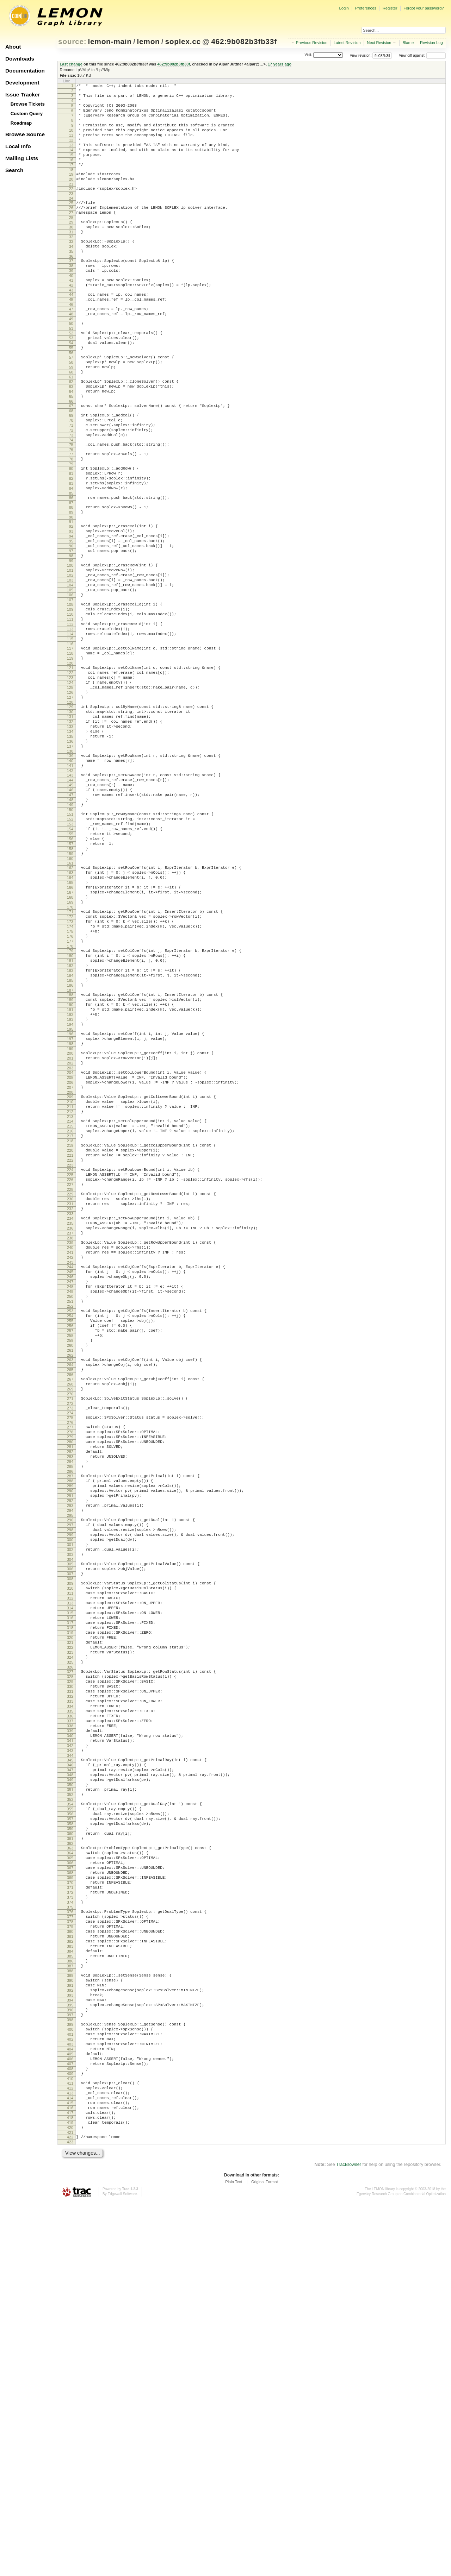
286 (70, 1715)
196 (70, 1201)
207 (70, 1264)
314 (70, 1877)
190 (70, 1166)
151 (70, 940)
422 (70, 2511)
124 (70, 784)
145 (70, 905)
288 (70, 1726)
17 (71, 182)
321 (70, 1919)
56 (71, 398)
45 (71, 336)
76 (71, 511)
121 (70, 766)
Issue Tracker (22, 95)
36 (71, 287)
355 (70, 2118)
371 (70, 2213)
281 (70, 1685)
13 (71, 158)
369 (70, 2201)
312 (70, 1865)
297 (70, 1778)
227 (70, 1378)
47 (71, 347)
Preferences (365, 8)
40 (71, 309)
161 (70, 998)
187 (70, 1150)
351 (70, 2096)
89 (71, 583)
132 (70, 830)
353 (70, 2108)
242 (70, 1463)
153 (70, 952)
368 (70, 2195)
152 (70, 946)
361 (70, 2154)
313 (70, 1871)
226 (70, 1372)
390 (70, 2323)
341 (70, 2037)
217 (70, 1321)
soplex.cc (182, 41)
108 (70, 691)
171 (70, 1055)
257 (70, 1550)
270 (70, 1625)
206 (70, 1258)
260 (70, 1568)
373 (70, 2225)
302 (70, 1808)
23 (71, 215)
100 (70, 644)
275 (70, 1651)
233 (70, 1412)
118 (70, 749)
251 (70, 1516)
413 (70, 2458)
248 (70, 1498)
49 (71, 359)
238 (70, 1441)
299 (70, 1790)
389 (70, 2318)
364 (70, 2171)
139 (70, 871)
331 (70, 1977)
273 (70, 1640)
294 (70, 1762)
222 (70, 1349)
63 (71, 437)
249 (70, 1504)
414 (70, 2464)
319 (70, 1907)
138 (70, 866)
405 (70, 2412)
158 (70, 982)
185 (70, 1138)
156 (70, 970)
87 (71, 572)
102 (70, 656)
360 (70, 2148)
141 (70, 883)
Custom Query (27, 113)
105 (70, 674)
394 (70, 2347)
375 (70, 2237)
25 (71, 224)
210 (70, 1280)
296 (70, 1772)
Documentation (25, 71)
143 (70, 893)
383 (70, 2283)
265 (70, 1597)
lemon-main (110, 41)
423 (70, 2517)
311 (70, 1859)
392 (70, 2335)
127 (70, 802)
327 (70, 1954)
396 (70, 2359)
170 (70, 1051)
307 (70, 1837)
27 (71, 236)
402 (70, 2394)
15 (71, 170)
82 (71, 544)
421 (70, 2506)
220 (70, 1337)
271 (70, 1630)
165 (70, 1021)
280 (70, 1679)
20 (71, 198)
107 (70, 686)
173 (70, 1067)
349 (70, 2084)
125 (70, 790)
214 (70, 1303)
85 (71, 562)
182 (70, 1120)
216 (70, 1315)
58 (71, 409)
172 (70, 1061)
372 (70, 2219)
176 (70, 1085)
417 (70, 2482)
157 (70, 976)
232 (70, 1406)
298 (70, 1784)
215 (70, 1309)
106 (70, 680)
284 (70, 1703)
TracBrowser (348, 2539)
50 (71, 364)
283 (70, 1697)
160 (70, 994)
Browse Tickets (28, 104)
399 (70, 2376)
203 (70, 1241)
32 (71, 264)
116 (70, 739)
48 (71, 353)
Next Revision (379, 42)
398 (70, 2371)
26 (71, 230)
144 (70, 899)
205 (70, 1252)
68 (71, 466)
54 (71, 386)
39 (71, 303)
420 (70, 2500)
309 (70, 1847)
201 (70, 1229)
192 (70, 1178)
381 (70, 2271)
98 (71, 634)
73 (71, 494)
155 (70, 964)
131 (70, 824)
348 (70, 2078)
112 (70, 715)
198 (70, 1213)
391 (70, 2329)
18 (71, 188)
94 (71, 610)
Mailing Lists (21, 158)
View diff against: (422, 55)
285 (70, 1709)
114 (70, 727)
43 (71, 326)
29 (71, 246)
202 (70, 1235)
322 (70, 1925)
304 (70, 1820)
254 (70, 1532)
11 (71, 146)
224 (70, 1360)
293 (70, 1756)
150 (70, 935)
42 (71, 320)
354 (70, 2112)
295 (70, 1768)
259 (70, 1562)
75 (71, 505)
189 (70, 1160)
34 (71, 275)
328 (70, 1960)
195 (70, 1196)
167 (70, 1033)
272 (70, 1636)
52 (71, 374)
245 (70, 1480)
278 (70, 1667)
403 (70, 2400)
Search (14, 170)
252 (70, 1522)
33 (71, 269)
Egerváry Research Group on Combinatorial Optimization (401, 2569)
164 (70, 1015)
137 (70, 860)
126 (70, 796)
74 (71, 500)
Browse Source (25, 134)
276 (70, 1657)
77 (71, 515)
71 (71, 482)
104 (70, 668)
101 (70, 650)
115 (70, 733)
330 (70, 1971)
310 (70, 1853)
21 (71, 204)
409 (70, 2436)
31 (71, 258)
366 (70, 2183)
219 (70, 1331)
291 (70, 1744)
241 (70, 1457)
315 (70, 1883)
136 (70, 854)
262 (70, 1580)
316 (70, 1889)
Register (390, 8)
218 (70, 1327)
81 (71, 538)
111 (70, 709)
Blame (408, 42)
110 (70, 703)
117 (70, 743)
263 (70, 1585)
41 (71, 314)
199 (70, 1219)
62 (71, 431)
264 (70, 1591)
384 (70, 2289)
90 (71, 589)
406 (70, 2418)
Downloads (19, 59)
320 (70, 1913)
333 (70, 1989)
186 (70, 1144)
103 (70, 662)
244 (70, 1474)
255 (70, 1538)
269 (70, 1619)
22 (71, 209)
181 (70, 1114)
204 (70, 1246)
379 (70, 2259)
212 (70, 1292)
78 (71, 521)
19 (71, 192)
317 (70, 1895)
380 (70, 2265)
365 (70, 2177)
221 (70, 1343)
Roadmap (21, 123)
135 (70, 848)
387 (70, 2307)
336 (70, 2007)
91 (71, 593)
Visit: (308, 55)
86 (71, 566)
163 (70, 1009)
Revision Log (431, 42)
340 (70, 2031)
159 (70, 988)
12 (71, 152)
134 (70, 842)
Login (343, 8)
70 (71, 476)
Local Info (18, 146)
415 (70, 2470)
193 (70, 1184)
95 (71, 616)
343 (70, 2049)
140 (70, 877)
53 (71, 380)
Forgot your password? (423, 8)
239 (70, 1445)
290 (70, 1738)
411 (70, 2446)
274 (70, 1646)
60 (71, 421)
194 (70, 1190)
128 (70, 808)
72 (71, 488)
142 (70, 889)
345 (70, 2060)
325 (70, 1943)
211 (70, 1286)
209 (70, 1274)
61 (71, 427)
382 (70, 2277)
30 (71, 252)
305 (70, 1825)
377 (70, 2247)
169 (70, 1045)
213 (70, 1298)
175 (70, 1079)
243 (70, 1469)
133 (70, 836)
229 (70, 1388)
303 (70, 1814)
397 (70, 2365)
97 (71, 628)
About (13, 47)
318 (70, 1901)
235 (70, 1423)
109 (70, 697)
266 (70, 1603)
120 (70, 761)
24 (71, 219)
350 (70, 2090)
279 (70, 1673)
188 (70, 1154)
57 (71, 403)
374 (70, 2231)
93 (71, 604)
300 (70, 1796)
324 (70, 1937)
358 (70, 2136)
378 (70, 2253)
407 (70, 2424)
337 (70, 2013)
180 (70, 1108)
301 (70, 1802)
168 (70, 1039)
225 (70, 1366)
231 (70, 1400)
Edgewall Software (122, 2569)
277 (70, 1661)
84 (71, 556)
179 (70, 1102)
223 (70, 1355)
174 (70, 1073)
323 (70, 1931)
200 (70, 1223)
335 (70, 2001)
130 (70, 818)
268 (70, 1613)
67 (71, 460)
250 (70, 1510)
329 (70, 1966)
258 (70, 1556)
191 (70, 1172)
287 (70, 1720)
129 (70, 812)
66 (71, 455)
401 (70, 2388)
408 (70, 2430)
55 (71, 392)
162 (70, 1003)
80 (71, 532)
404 (70, 2406)
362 (70, 2160)
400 (70, 2382)
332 (70, 1983)
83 (71, 550)
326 (70, 1949)
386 (70, 2301)
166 (70, 1027)
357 (70, 2130)
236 (70, 1429)
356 (70, 2124)
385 (70, 2295)
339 (70, 2025)
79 (71, 527)
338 (70, 2019)
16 (71, 176)
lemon (148, 41)
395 (70, 2353)
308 (70, 1843)
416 (70, 2476)
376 (70, 2241)
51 (71, 369)
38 (71, 297)
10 (71, 140)
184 (70, 1132)
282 (70, 1691)
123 (70, 778)
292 (70, 1750)
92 (71, 598)
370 (70, 2207)
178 (70, 1097)
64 (71, 443)
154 (70, 958)
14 (71, 164)
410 (70, 2442)
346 (70, 2066)
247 (70, 1492)
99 (71, 640)
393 (70, 2341)
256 (70, 1544)
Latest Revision (347, 42)
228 (70, 1384)
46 (71, 342)
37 (71, 291)
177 (70, 1091)
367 (70, 2189)
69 (71, 470)
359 (70, 2142)
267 (70, 1607)
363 (70, 2165)
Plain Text (233, 2557)
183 (70, 1126)
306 (70, 1831)
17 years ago (279, 64)
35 (71, 281)
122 (70, 772)
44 (71, 330)
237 (70, 1435)
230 (70, 1394)
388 (70, 2313)
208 (70, 1270)
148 (70, 923)
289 (70, 1732)
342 (70, 2043)
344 (70, 2055)
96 (71, 622)
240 (70, 1451)
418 (70, 2488)
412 (70, 2452)
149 (70, 929)
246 (70, 1486)
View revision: (361, 55)
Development (22, 83)
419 (70, 2494)
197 (70, 1207)
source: (72, 41)
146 (70, 911)
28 (71, 242)
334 (70, 1995)
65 (71, 449)
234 (70, 1417)
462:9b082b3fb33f (244, 41)
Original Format (264, 2557)
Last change (71, 64)
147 (70, 917)
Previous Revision (312, 42)
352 (70, 2102)
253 (70, 1526)
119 (70, 755)
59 (71, 415)
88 (71, 577)
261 (70, 1574)
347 (70, 2072)
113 (70, 721)
